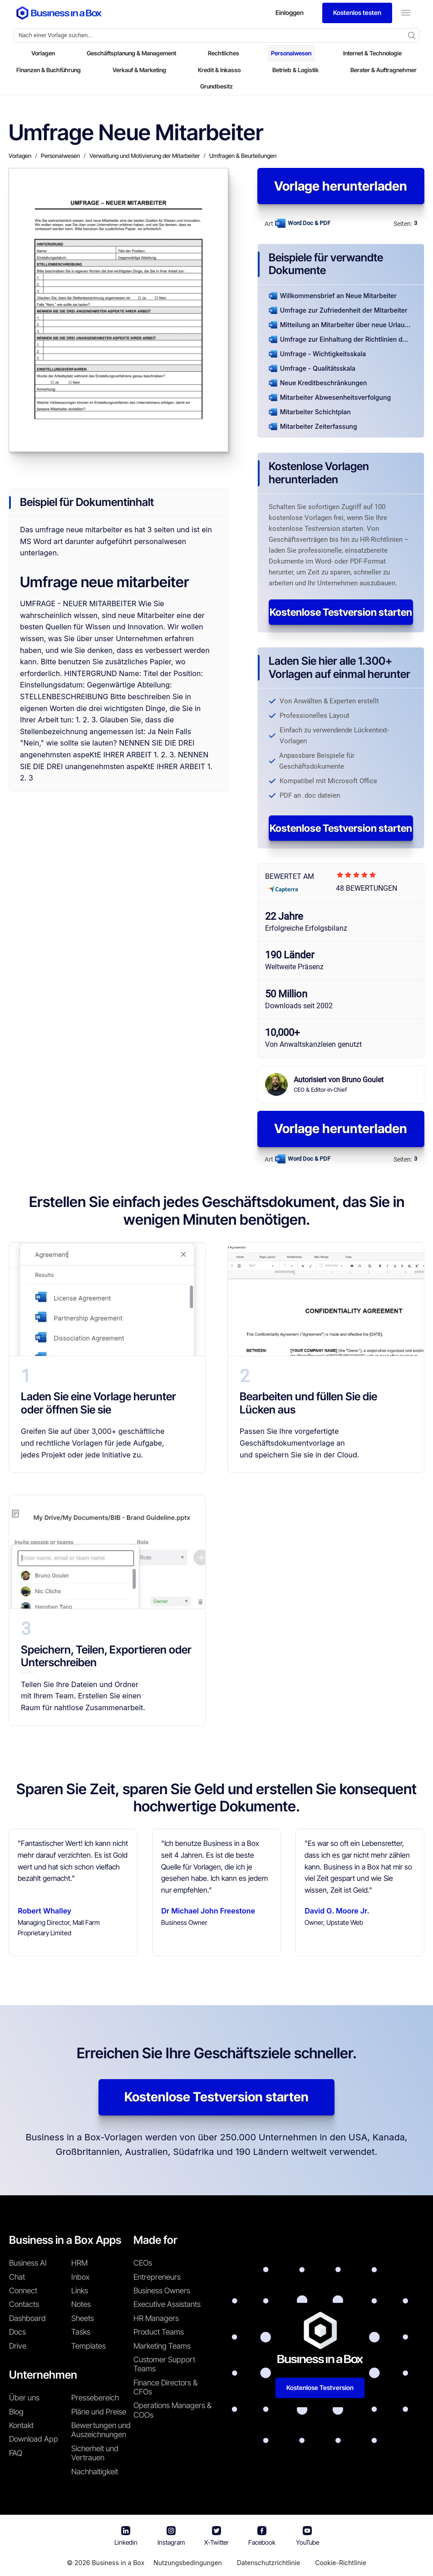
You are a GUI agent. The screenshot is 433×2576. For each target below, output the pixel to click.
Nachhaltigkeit (94, 2471)
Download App (33, 2439)
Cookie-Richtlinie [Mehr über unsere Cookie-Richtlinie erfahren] (340, 2562)
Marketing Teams (162, 2345)
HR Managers (156, 2318)
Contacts (24, 2304)
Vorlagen (43, 53)
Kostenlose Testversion (320, 2387)
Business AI (28, 2262)
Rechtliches (223, 53)
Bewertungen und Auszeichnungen (101, 2430)
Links (79, 2290)
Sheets (82, 2318)
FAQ (15, 2453)
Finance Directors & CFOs (165, 2387)
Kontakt (21, 2425)
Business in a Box (118, 2562)
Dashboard (27, 2318)
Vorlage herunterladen (340, 186)
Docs (17, 2331)
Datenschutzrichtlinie (268, 2562)
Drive (17, 2345)
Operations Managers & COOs (172, 2410)
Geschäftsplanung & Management (131, 53)
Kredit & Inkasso (219, 70)
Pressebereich (95, 2397)
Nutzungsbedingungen (187, 2562)
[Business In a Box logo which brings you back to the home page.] (59, 13)
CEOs (142, 2262)
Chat (17, 2277)
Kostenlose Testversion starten (341, 612)
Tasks (80, 2331)
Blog (16, 2411)
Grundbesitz (216, 86)
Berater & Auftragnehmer (383, 70)
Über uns (24, 2397)
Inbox (80, 2277)
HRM (79, 2262)
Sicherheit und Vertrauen (94, 2453)
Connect (23, 2290)
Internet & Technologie (372, 53)
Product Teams (158, 2331)
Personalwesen (291, 53)
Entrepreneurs (157, 2277)
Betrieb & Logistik (295, 70)
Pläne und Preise (98, 2411)
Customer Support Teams (164, 2364)
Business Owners (161, 2290)
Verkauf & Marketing (139, 70)
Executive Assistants (167, 2304)
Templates (88, 2345)
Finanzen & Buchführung (48, 70)
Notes (81, 2304)
